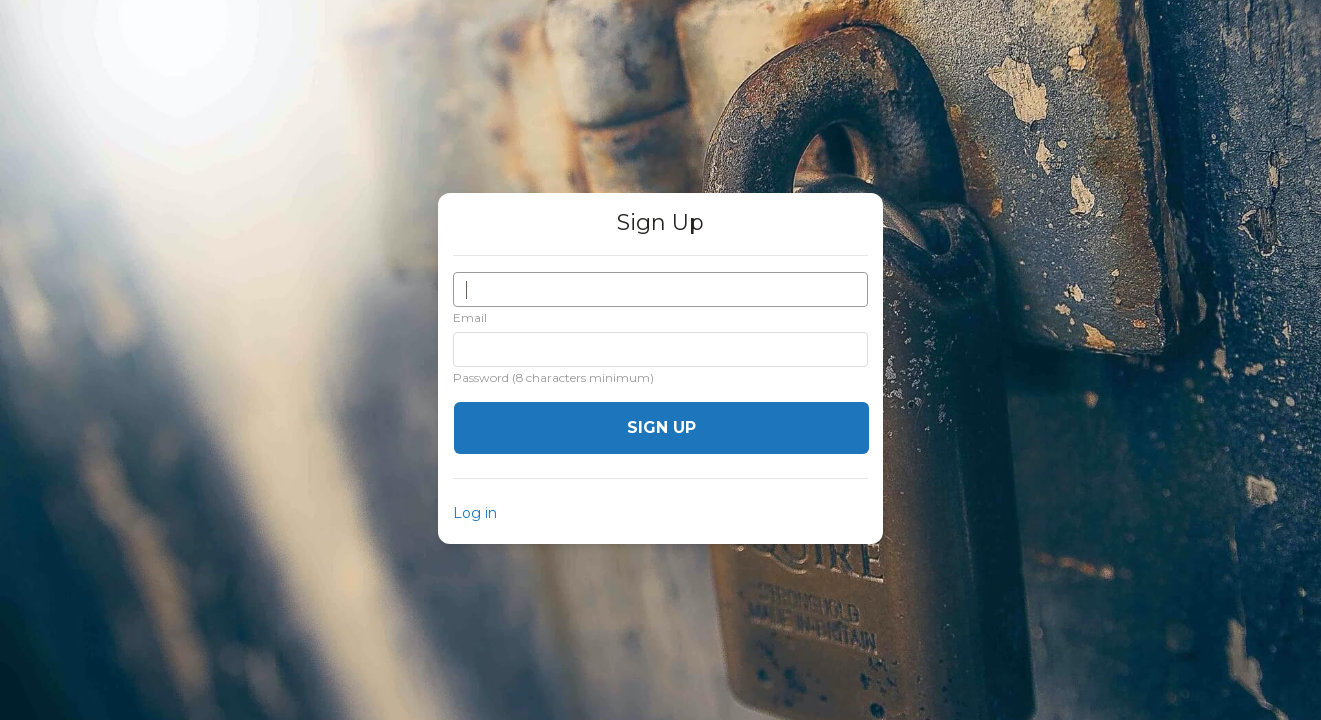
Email (470, 317)
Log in (475, 513)
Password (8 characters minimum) (553, 377)
